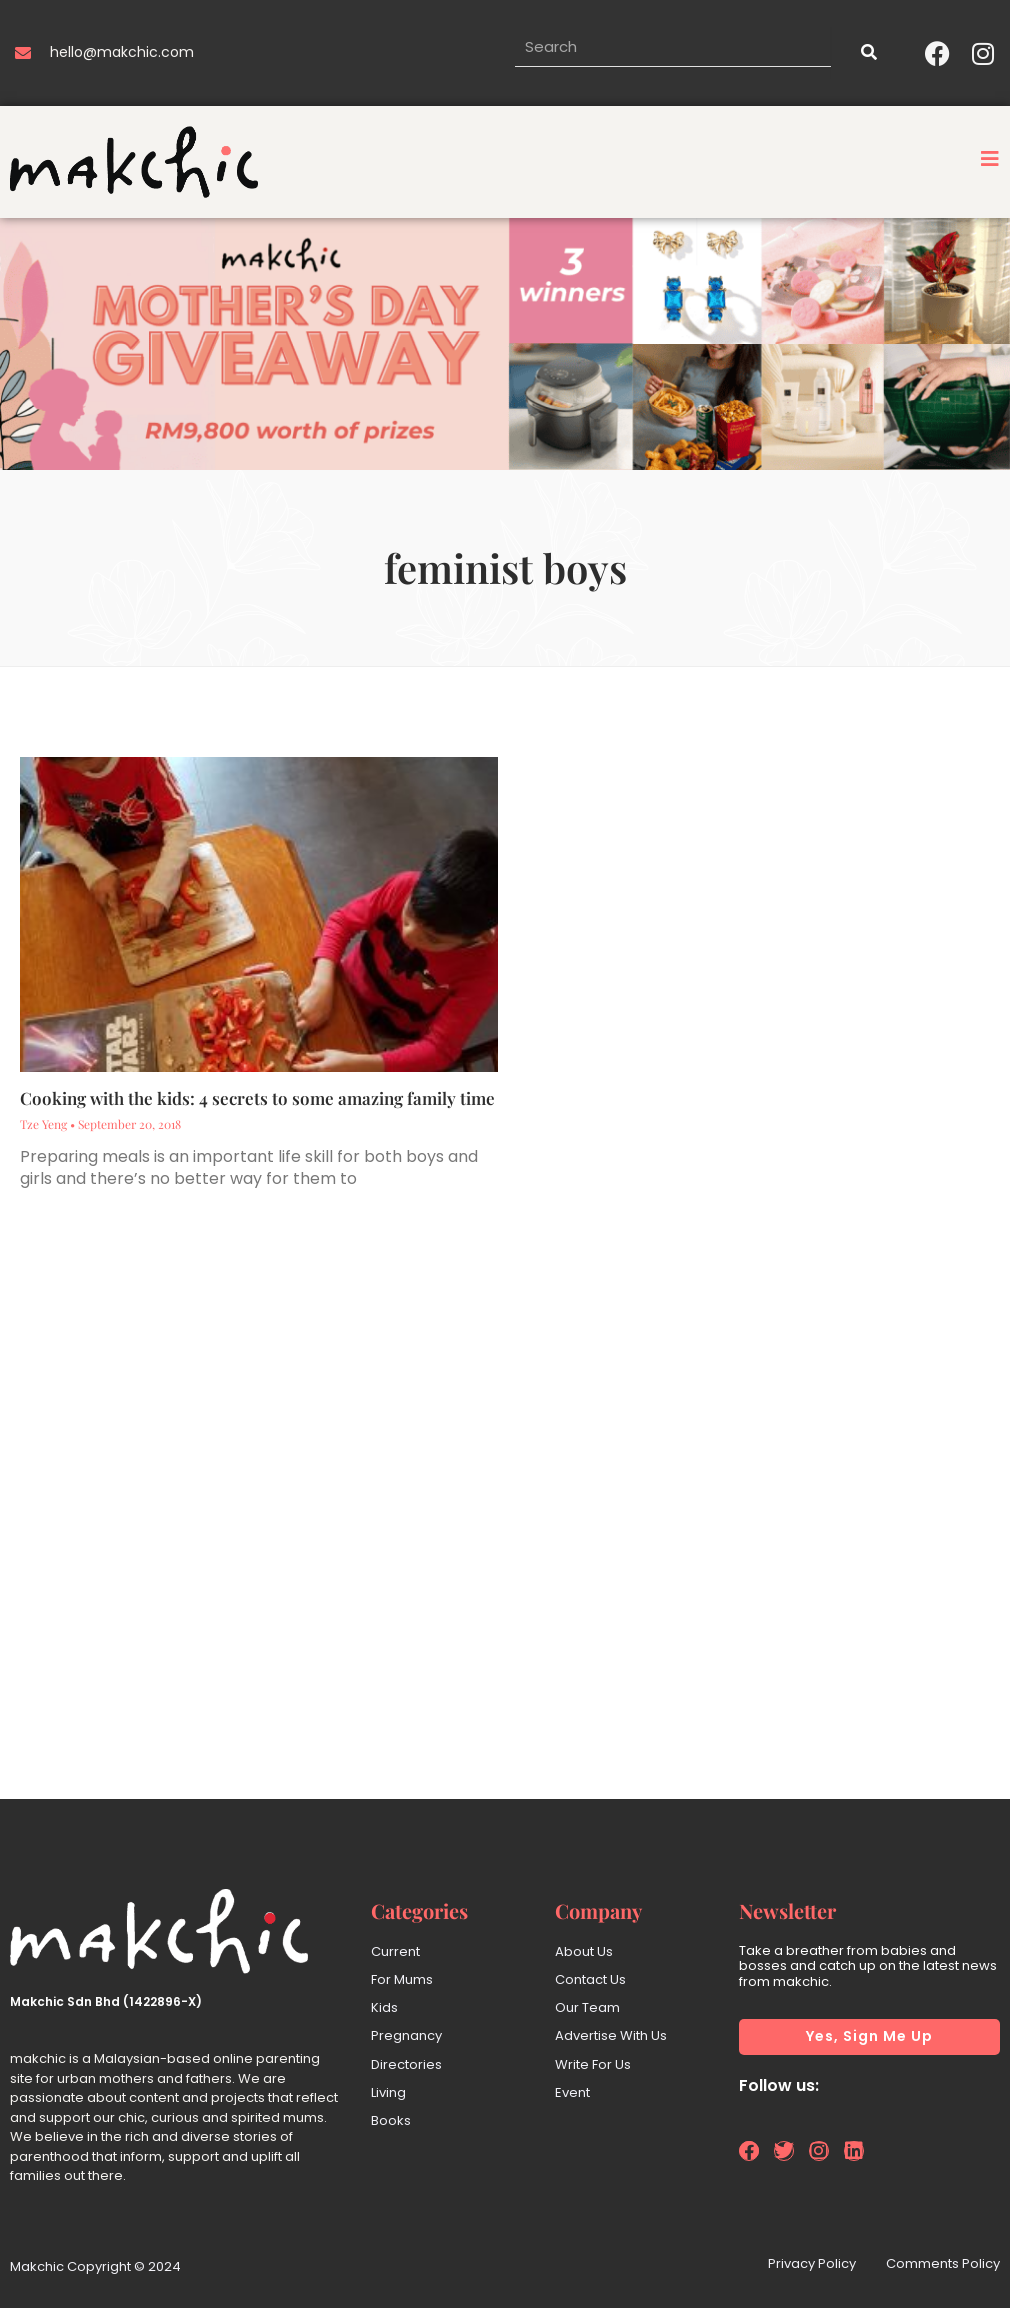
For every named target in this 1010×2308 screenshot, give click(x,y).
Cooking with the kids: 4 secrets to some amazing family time (257, 1098)
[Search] (868, 53)
